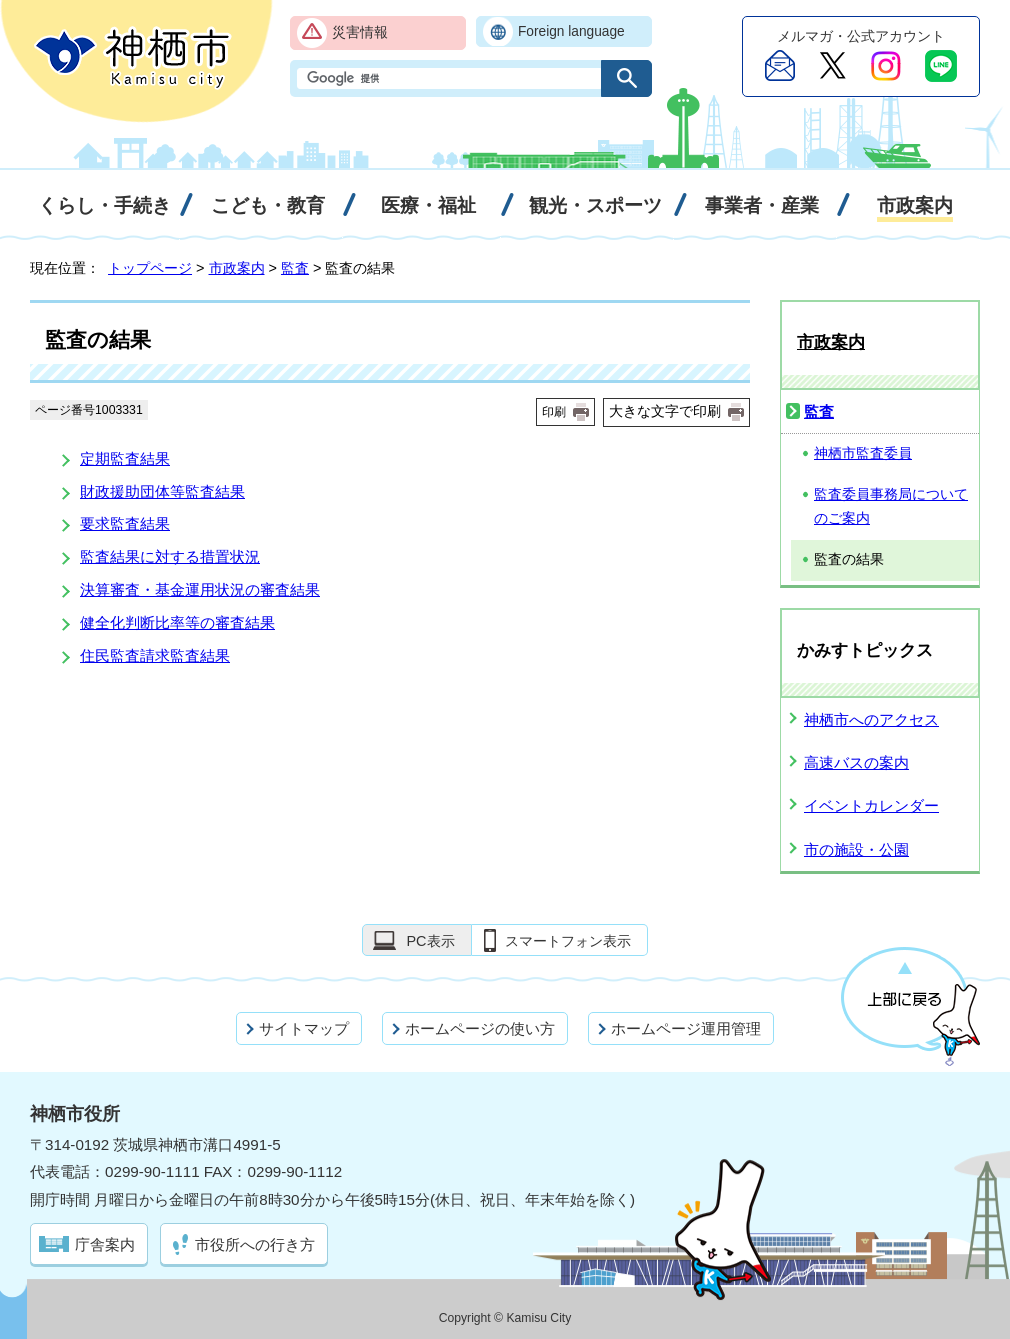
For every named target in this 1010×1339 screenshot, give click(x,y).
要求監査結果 (125, 523)
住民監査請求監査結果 (155, 655)
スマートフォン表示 (568, 941)
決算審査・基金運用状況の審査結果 (200, 589)
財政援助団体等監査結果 (162, 491)
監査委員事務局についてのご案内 (891, 507)
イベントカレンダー (871, 805)
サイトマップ (304, 1028)
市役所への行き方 (255, 1244)
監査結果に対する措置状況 (170, 556)
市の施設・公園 (856, 849)
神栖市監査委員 (863, 453)
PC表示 (430, 941)
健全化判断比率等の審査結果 (177, 622)
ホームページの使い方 (480, 1028)
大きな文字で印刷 (665, 411)
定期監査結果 (125, 458)
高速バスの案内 (856, 762)
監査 (295, 268)
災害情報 (360, 32)
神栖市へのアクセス (871, 719)
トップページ (150, 268)
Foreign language (571, 31)
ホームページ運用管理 (686, 1028)
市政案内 (237, 268)
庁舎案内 (105, 1244)
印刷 (554, 412)
